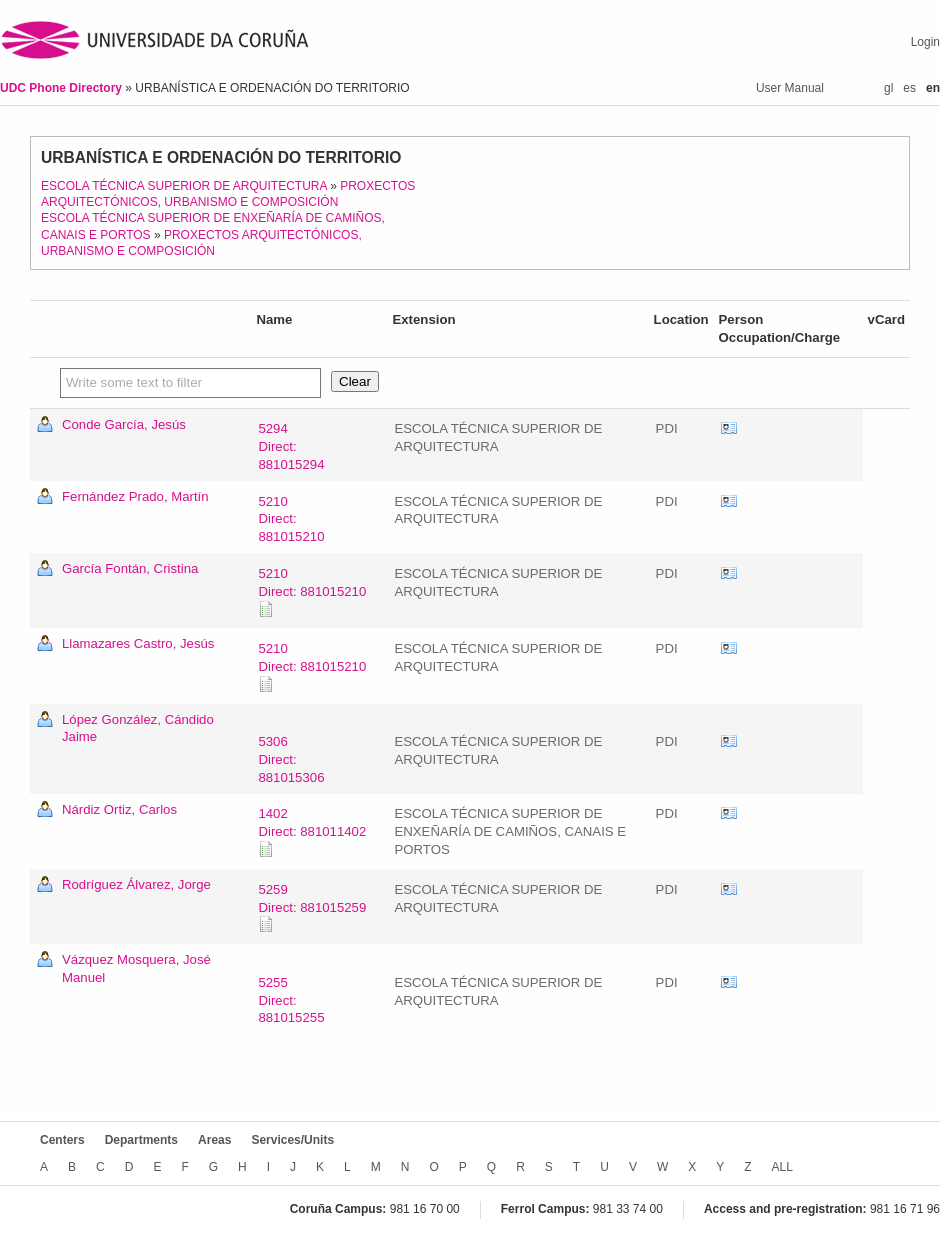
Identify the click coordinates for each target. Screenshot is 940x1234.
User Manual (790, 88)
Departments (141, 1140)
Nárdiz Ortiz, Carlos (119, 809)
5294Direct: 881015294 (291, 446)
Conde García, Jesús (124, 424)
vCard (729, 429)
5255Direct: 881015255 (291, 1000)
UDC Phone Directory (62, 88)
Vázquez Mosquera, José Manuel (136, 968)
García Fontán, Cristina (130, 568)
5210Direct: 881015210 (291, 519)
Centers (62, 1140)
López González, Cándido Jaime (138, 728)
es (909, 88)
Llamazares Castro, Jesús (138, 643)
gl (888, 88)
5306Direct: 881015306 (291, 759)
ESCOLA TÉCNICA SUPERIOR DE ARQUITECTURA (184, 186)
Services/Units (292, 1140)
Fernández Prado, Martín (135, 496)
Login (925, 42)
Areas (214, 1140)
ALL (782, 1167)
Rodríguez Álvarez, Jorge (136, 884)
